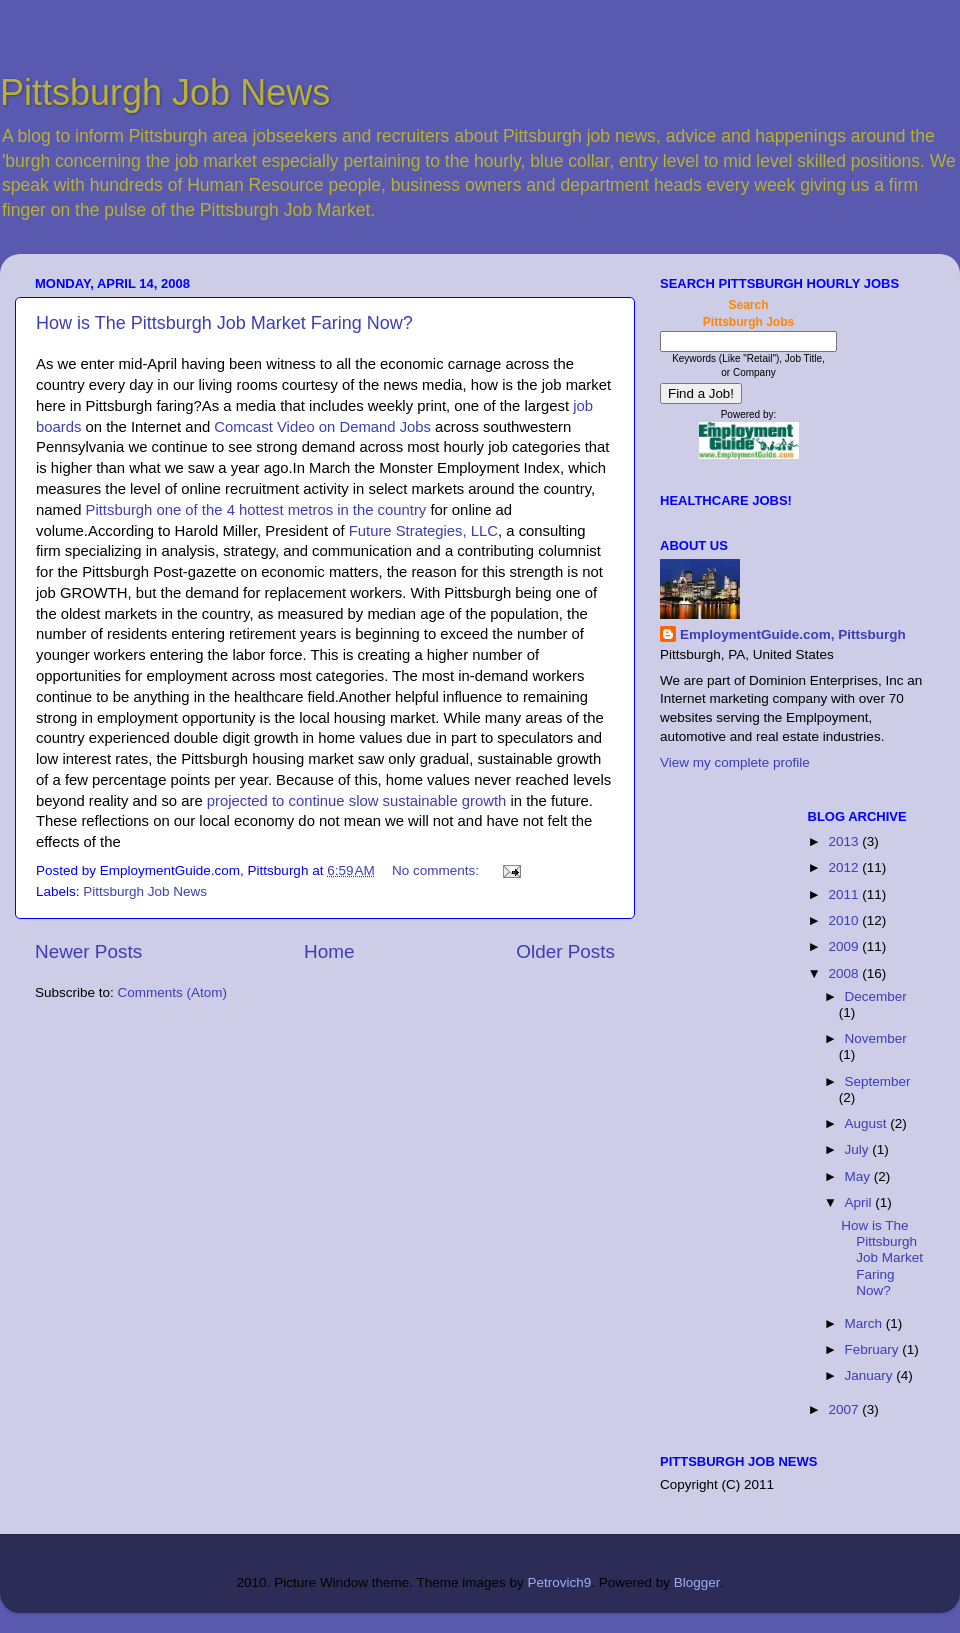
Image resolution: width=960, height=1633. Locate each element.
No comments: (437, 870)
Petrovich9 (559, 1582)
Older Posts (565, 951)
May (859, 1176)
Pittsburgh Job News (165, 92)
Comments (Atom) (173, 992)
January (871, 1375)
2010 (845, 920)
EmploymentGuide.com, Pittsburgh (793, 634)
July (859, 1149)
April (860, 1202)
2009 (845, 946)
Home (329, 951)
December (876, 996)
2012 (845, 867)
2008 (845, 973)
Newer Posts (88, 951)
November (876, 1038)
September (878, 1081)
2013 (845, 841)
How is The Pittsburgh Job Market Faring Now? (224, 323)
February (874, 1349)
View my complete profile (735, 762)
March (865, 1323)
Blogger (697, 1582)
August (868, 1123)
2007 (845, 1409)
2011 (845, 894)
